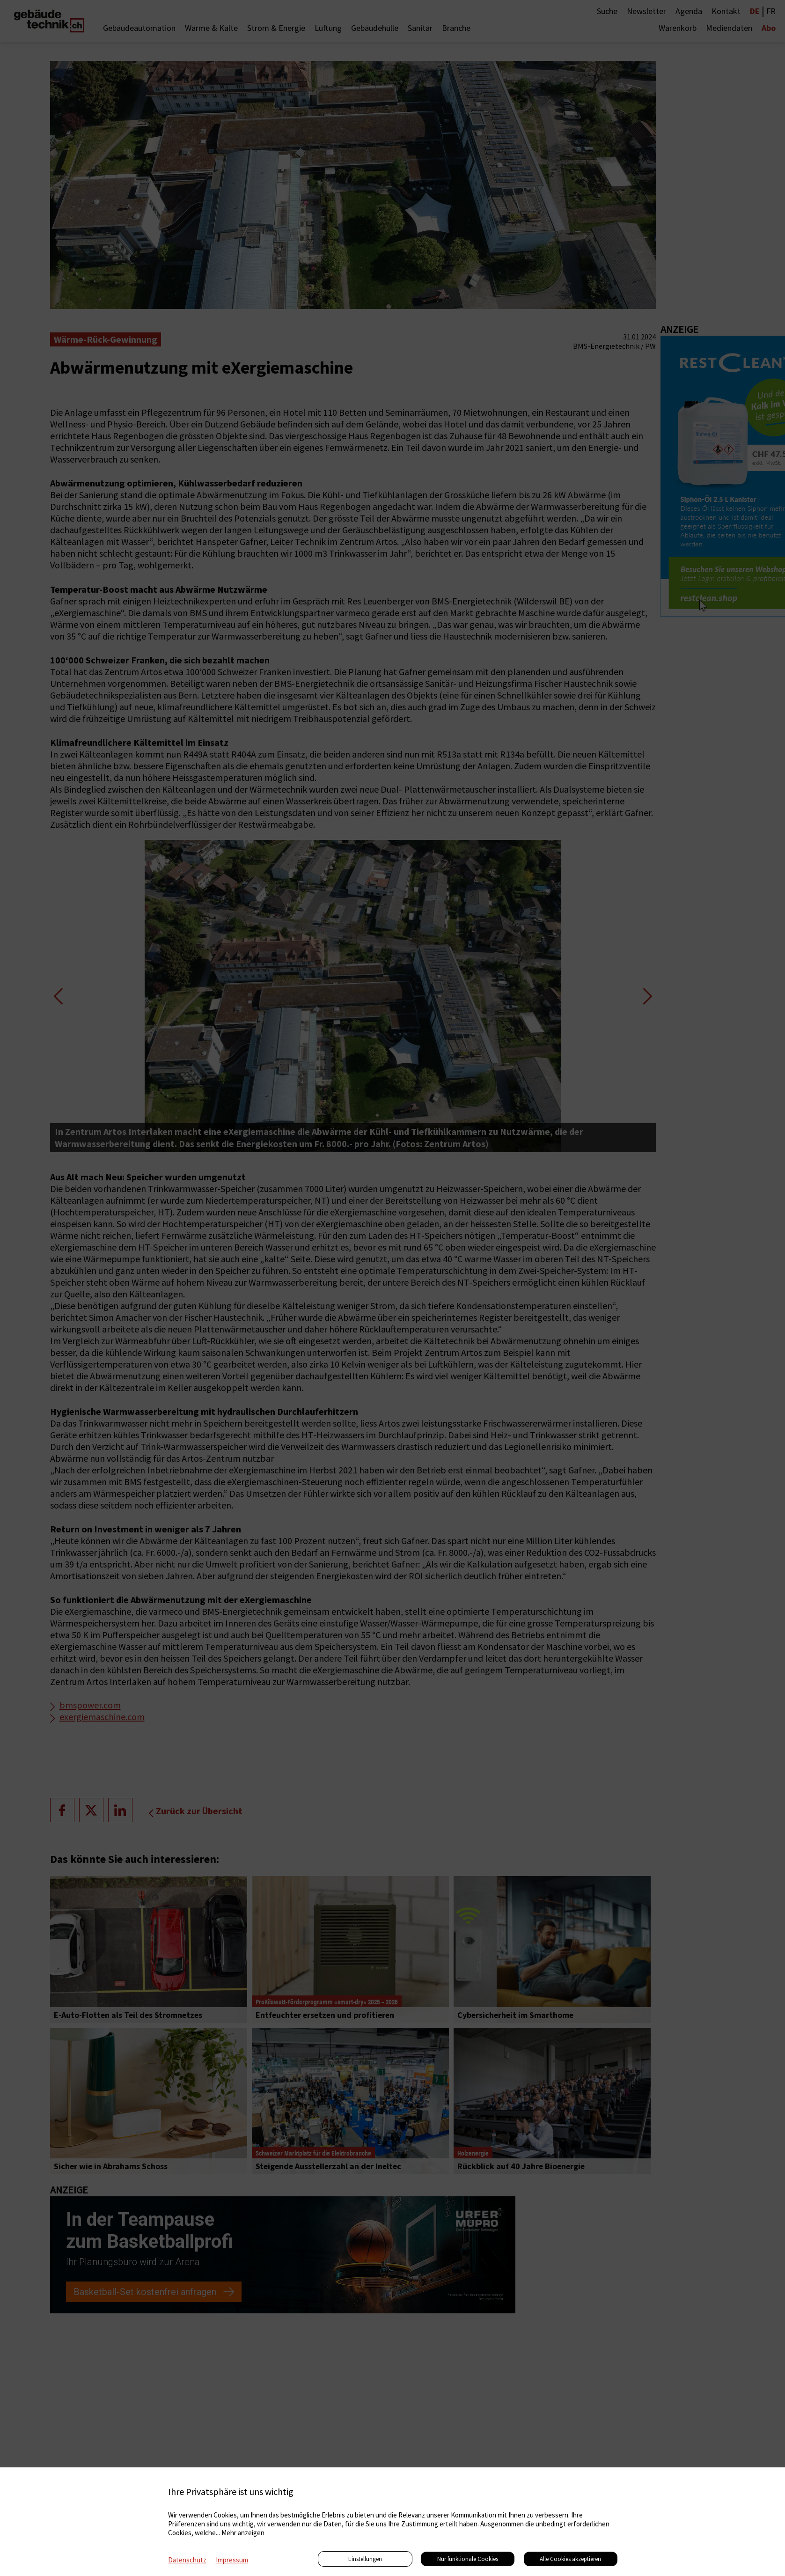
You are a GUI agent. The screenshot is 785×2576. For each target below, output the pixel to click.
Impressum (232, 2559)
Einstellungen (365, 2559)
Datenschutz (187, 2559)
